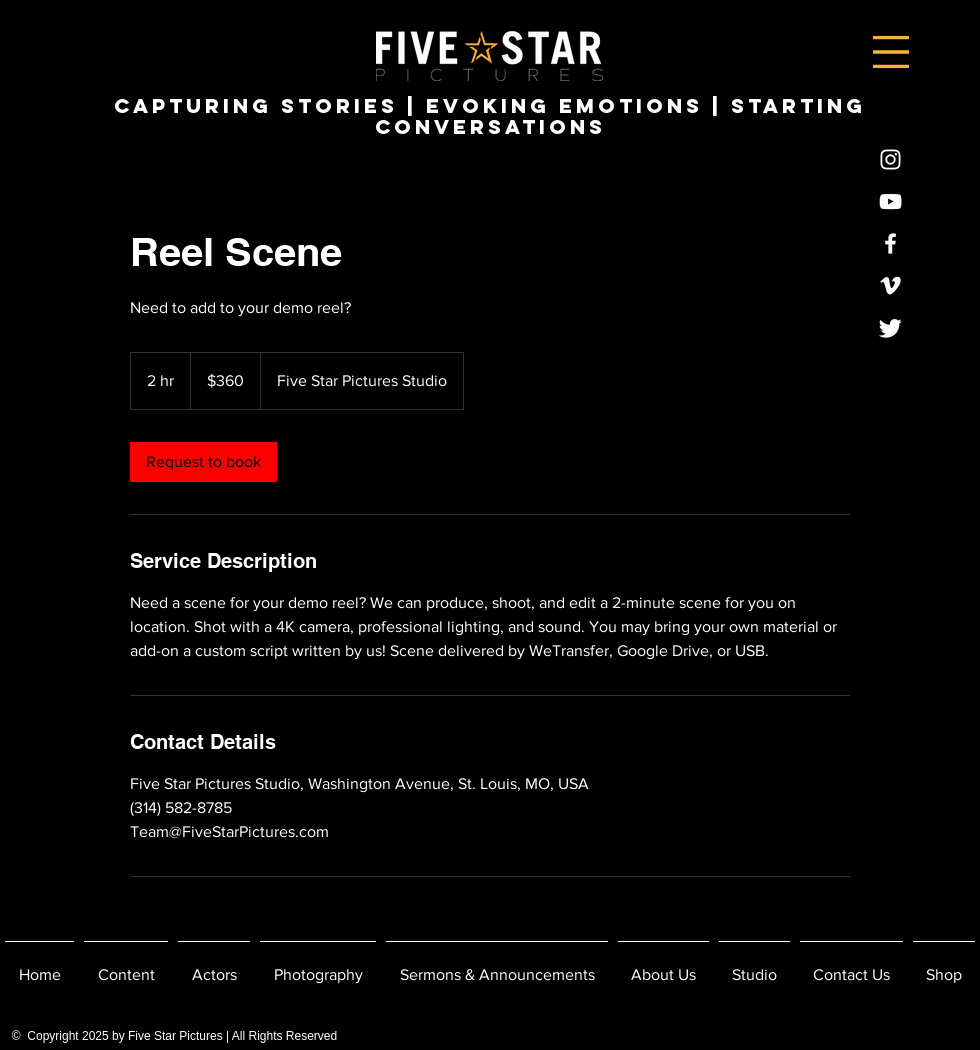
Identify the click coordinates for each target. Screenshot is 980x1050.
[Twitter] (890, 327)
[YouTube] (890, 201)
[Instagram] (890, 159)
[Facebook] (890, 243)
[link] (203, 462)
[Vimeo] (890, 285)
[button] (891, 52)
